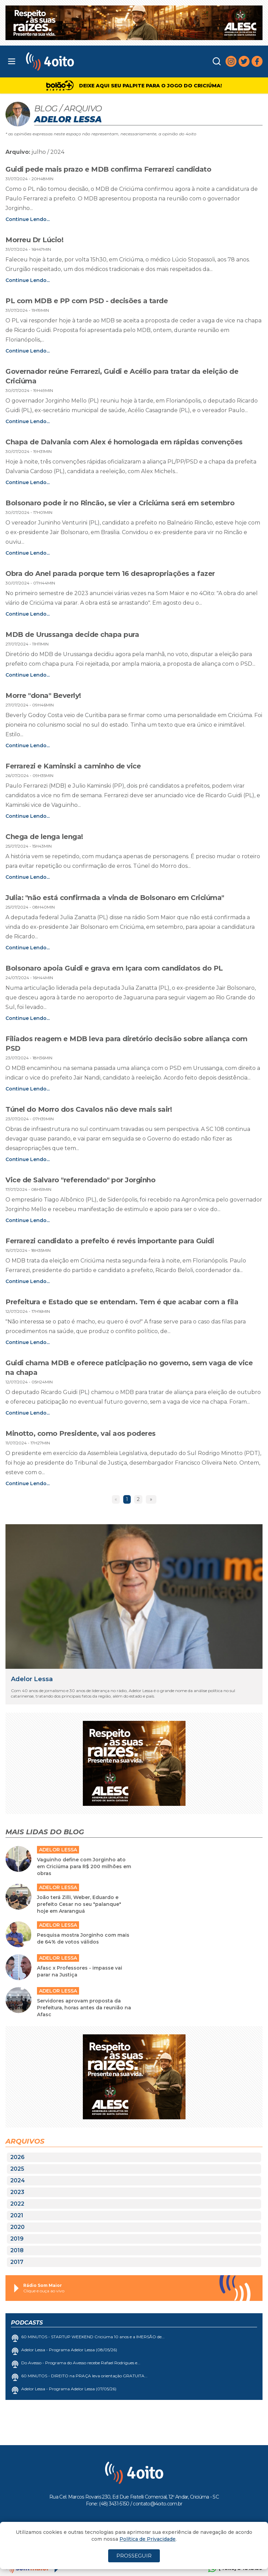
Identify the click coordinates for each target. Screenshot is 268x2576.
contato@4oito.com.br (157, 2504)
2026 (17, 2157)
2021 (16, 2215)
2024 (17, 2180)
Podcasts (27, 2322)
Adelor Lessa (32, 1679)
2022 (17, 2204)
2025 (17, 2169)
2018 (17, 2250)
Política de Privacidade (147, 2539)
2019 (17, 2238)
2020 (17, 2227)
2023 (17, 2192)
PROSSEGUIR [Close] (134, 2555)
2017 (16, 2262)
